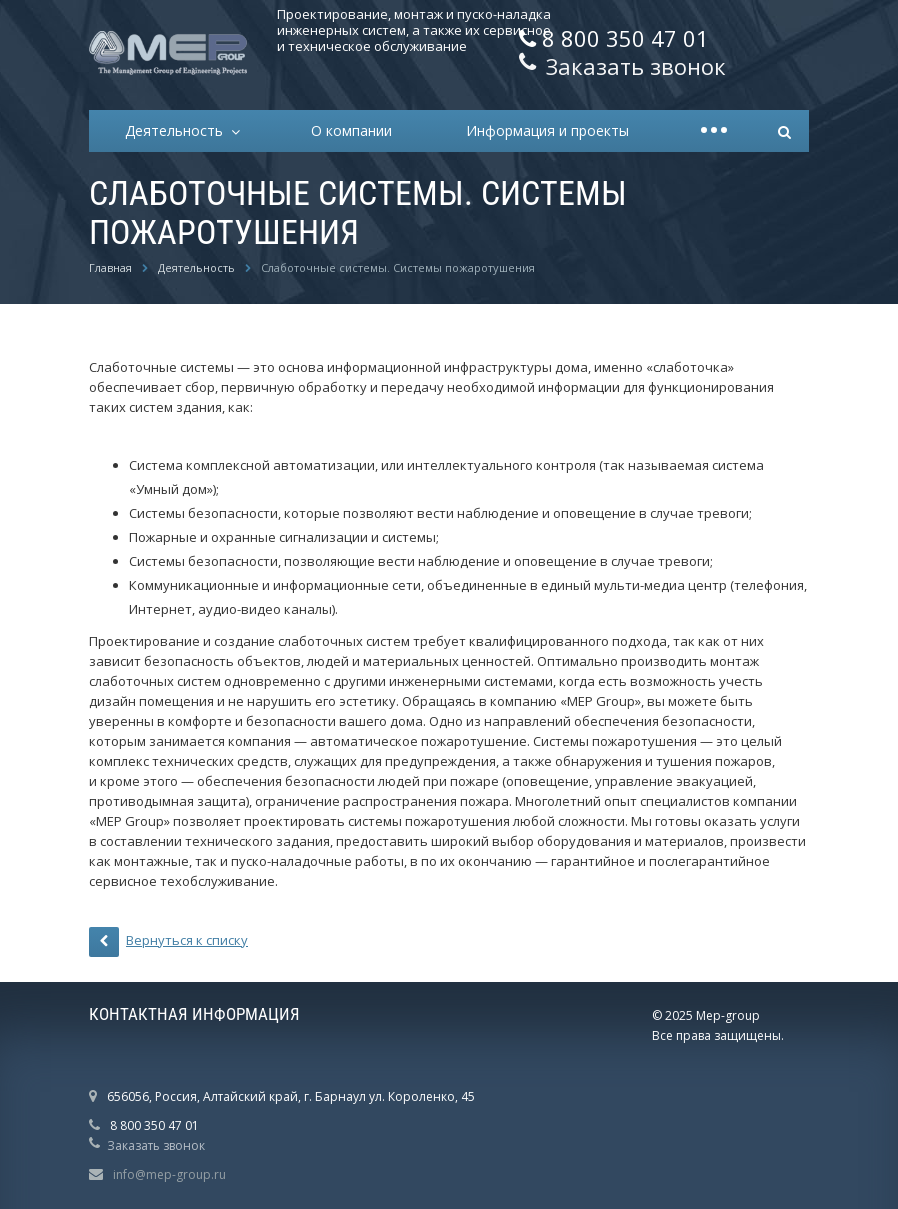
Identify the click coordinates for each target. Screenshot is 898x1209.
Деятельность (178, 130)
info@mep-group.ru (169, 1174)
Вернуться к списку (168, 942)
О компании (351, 130)
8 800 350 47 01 (625, 38)
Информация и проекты (547, 130)
